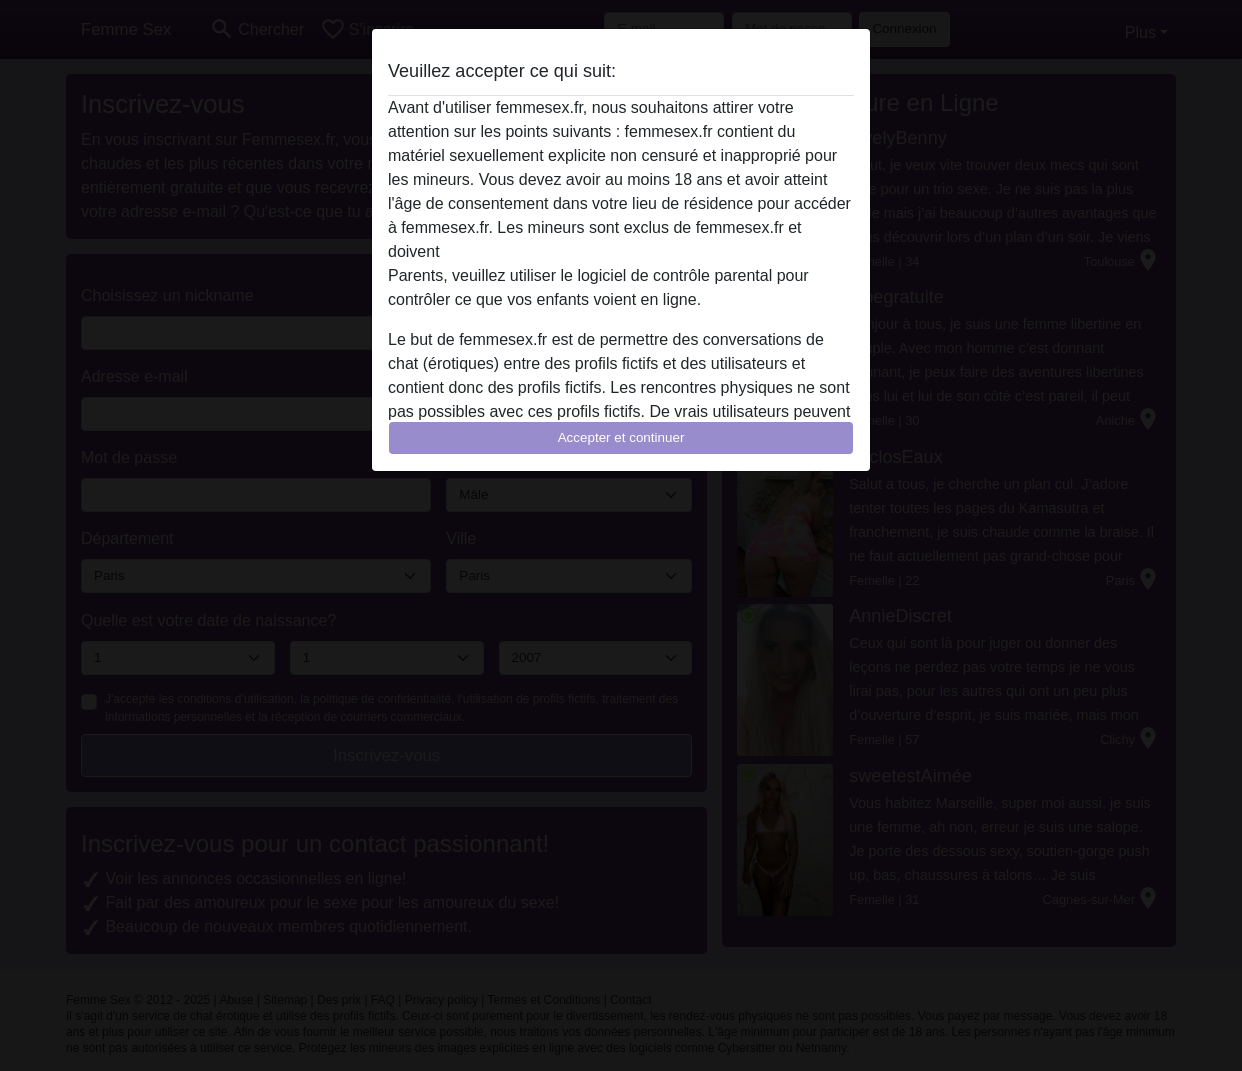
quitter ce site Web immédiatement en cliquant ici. (620, 251)
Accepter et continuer (621, 437)
